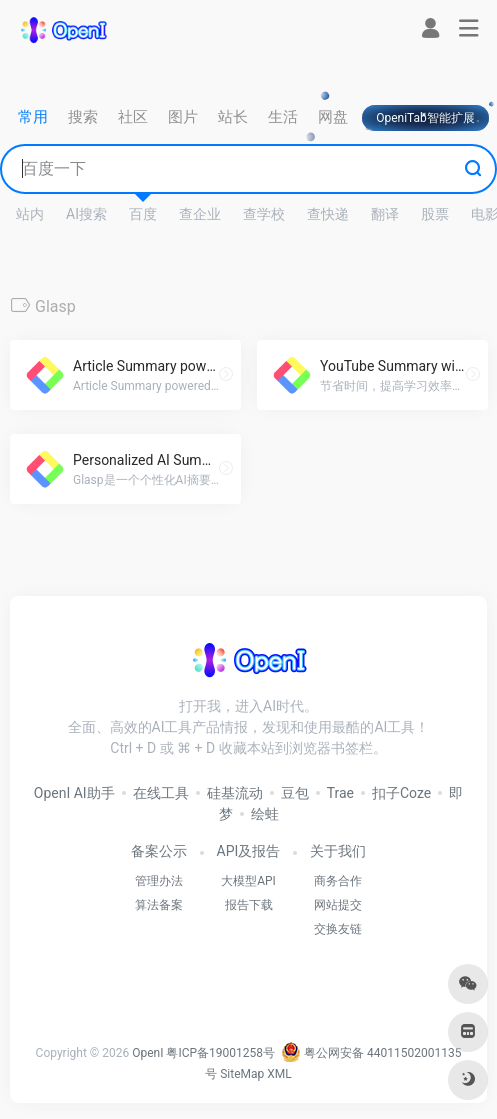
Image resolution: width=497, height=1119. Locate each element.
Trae (340, 793)
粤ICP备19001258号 (220, 1053)
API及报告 (249, 851)
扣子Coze (401, 793)
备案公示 (159, 851)
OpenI (147, 1053)
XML (279, 1074)
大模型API (248, 881)
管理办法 (159, 881)
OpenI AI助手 (74, 793)
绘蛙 (265, 814)
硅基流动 (235, 793)
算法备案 (159, 905)
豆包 (295, 793)
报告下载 (249, 905)
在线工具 (161, 793)
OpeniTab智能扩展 (425, 118)
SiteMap (242, 1074)
